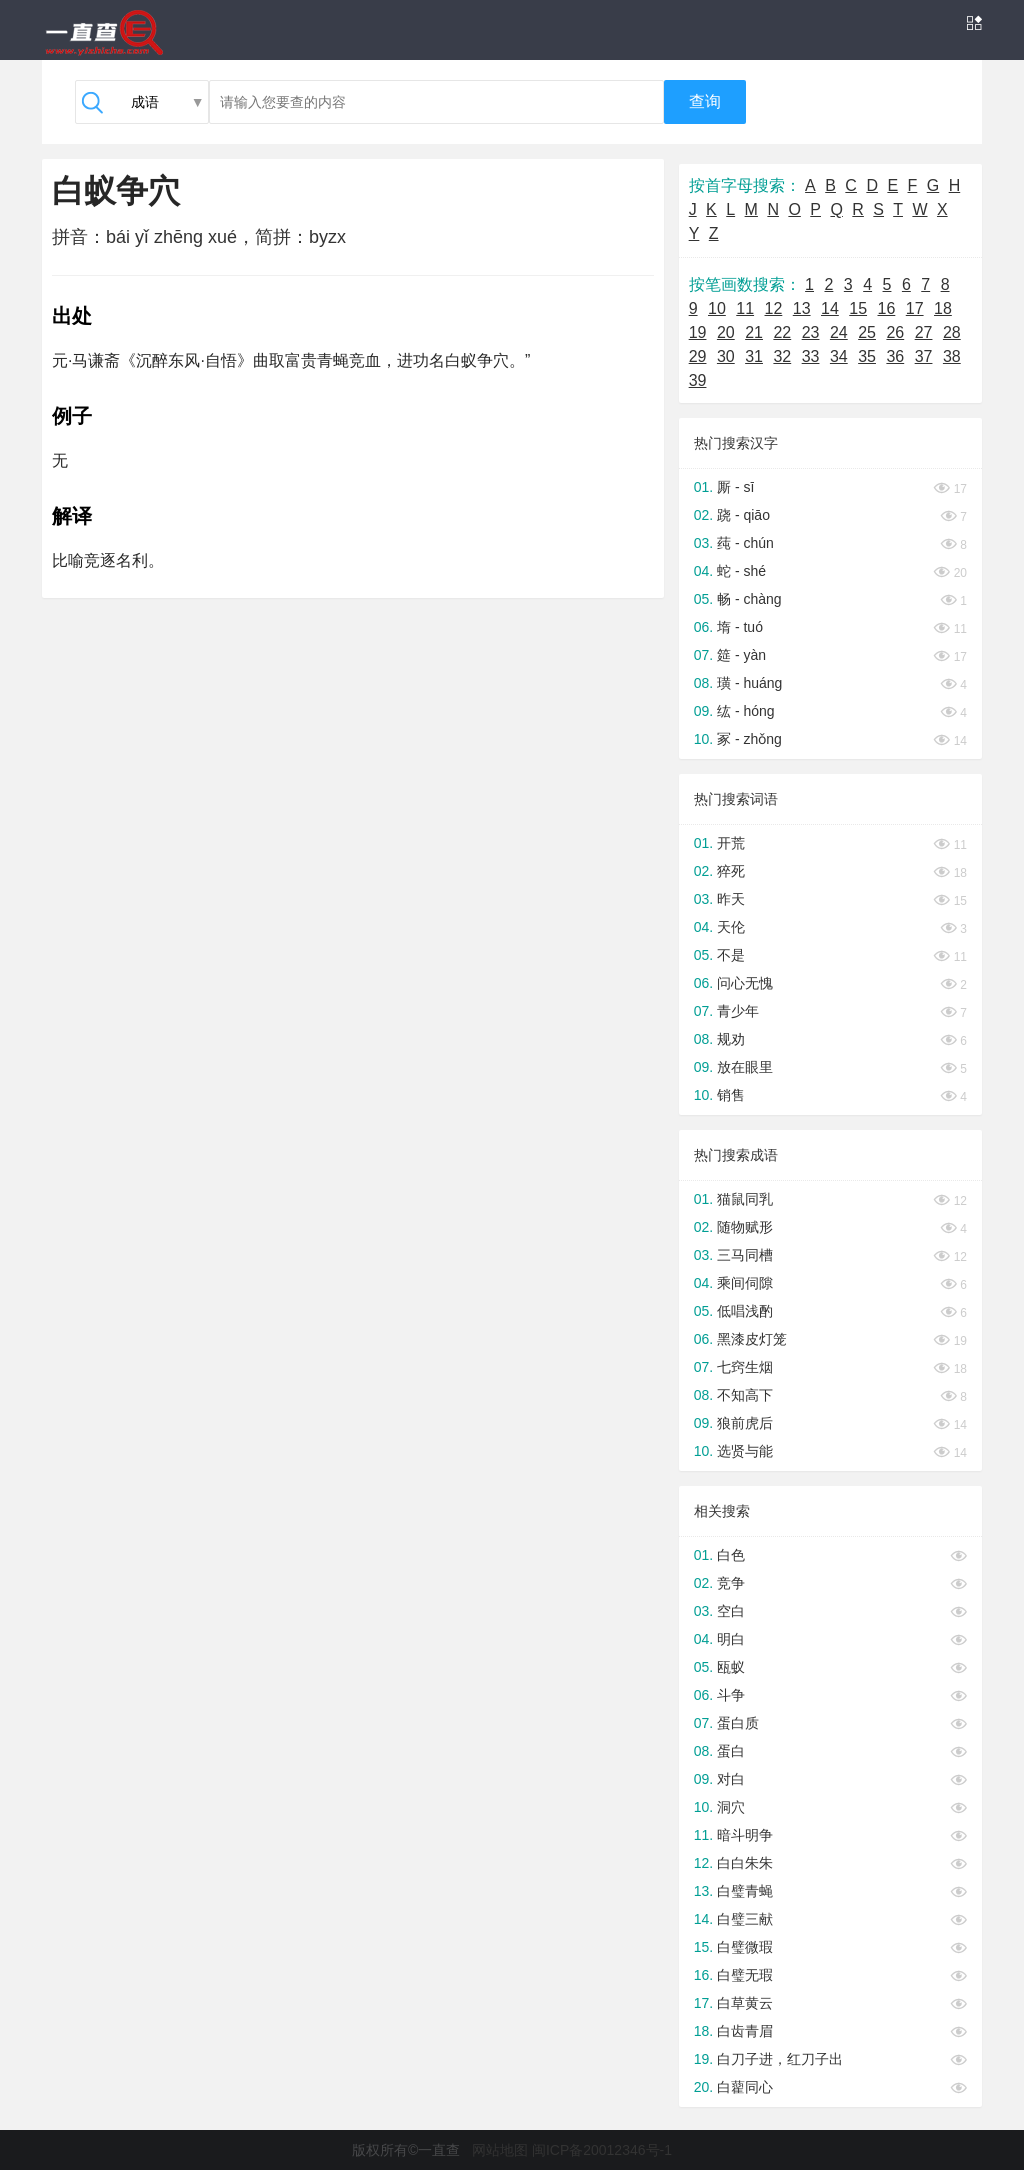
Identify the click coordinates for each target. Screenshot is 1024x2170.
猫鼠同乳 (745, 1199)
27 (924, 332)
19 (698, 332)
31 (754, 356)
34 (839, 356)
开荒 (731, 843)
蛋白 (731, 1751)
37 (924, 356)
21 (754, 332)
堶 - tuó (740, 627)
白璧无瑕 (745, 1975)
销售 (731, 1095)
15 (858, 308)
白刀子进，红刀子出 (780, 2059)
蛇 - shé (741, 571)
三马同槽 (745, 1255)
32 (782, 356)
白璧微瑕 (745, 1947)
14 (830, 308)
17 (915, 308)
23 (811, 332)
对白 (731, 1779)
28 (952, 332)
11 (745, 308)
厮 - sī (735, 487)
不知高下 (745, 1395)
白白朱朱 (745, 1863)
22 (782, 332)
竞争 (731, 1583)
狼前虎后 (745, 1423)
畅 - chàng (749, 599)
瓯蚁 (731, 1667)
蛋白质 (738, 1723)
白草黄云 (745, 2003)
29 (698, 356)
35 (867, 356)
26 (895, 332)
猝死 (731, 871)
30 (726, 356)
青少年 (738, 1011)
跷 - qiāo (743, 515)
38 (952, 356)
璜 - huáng (749, 683)
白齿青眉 (745, 2031)
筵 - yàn (741, 655)
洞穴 (731, 1807)
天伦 (731, 927)
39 (698, 380)
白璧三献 (745, 1919)
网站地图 (500, 2150)
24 (839, 332)
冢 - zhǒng (749, 739)
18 (943, 308)
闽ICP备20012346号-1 (602, 2150)
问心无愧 (745, 983)
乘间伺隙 (745, 1283)
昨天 (731, 899)
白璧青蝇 (745, 1891)
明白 (731, 1639)
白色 (731, 1555)
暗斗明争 (745, 1835)
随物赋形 (745, 1227)
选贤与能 (745, 1451)
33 (811, 356)
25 (867, 332)
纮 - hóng (746, 711)
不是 (731, 955)
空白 (731, 1611)
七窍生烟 (745, 1367)
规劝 (731, 1039)
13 (802, 308)
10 (717, 308)
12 (774, 308)
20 (726, 332)
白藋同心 (745, 2087)
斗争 (731, 1695)
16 (887, 308)
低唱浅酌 (745, 1311)
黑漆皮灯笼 (752, 1339)
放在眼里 (745, 1067)
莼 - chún (745, 543)
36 (895, 356)
